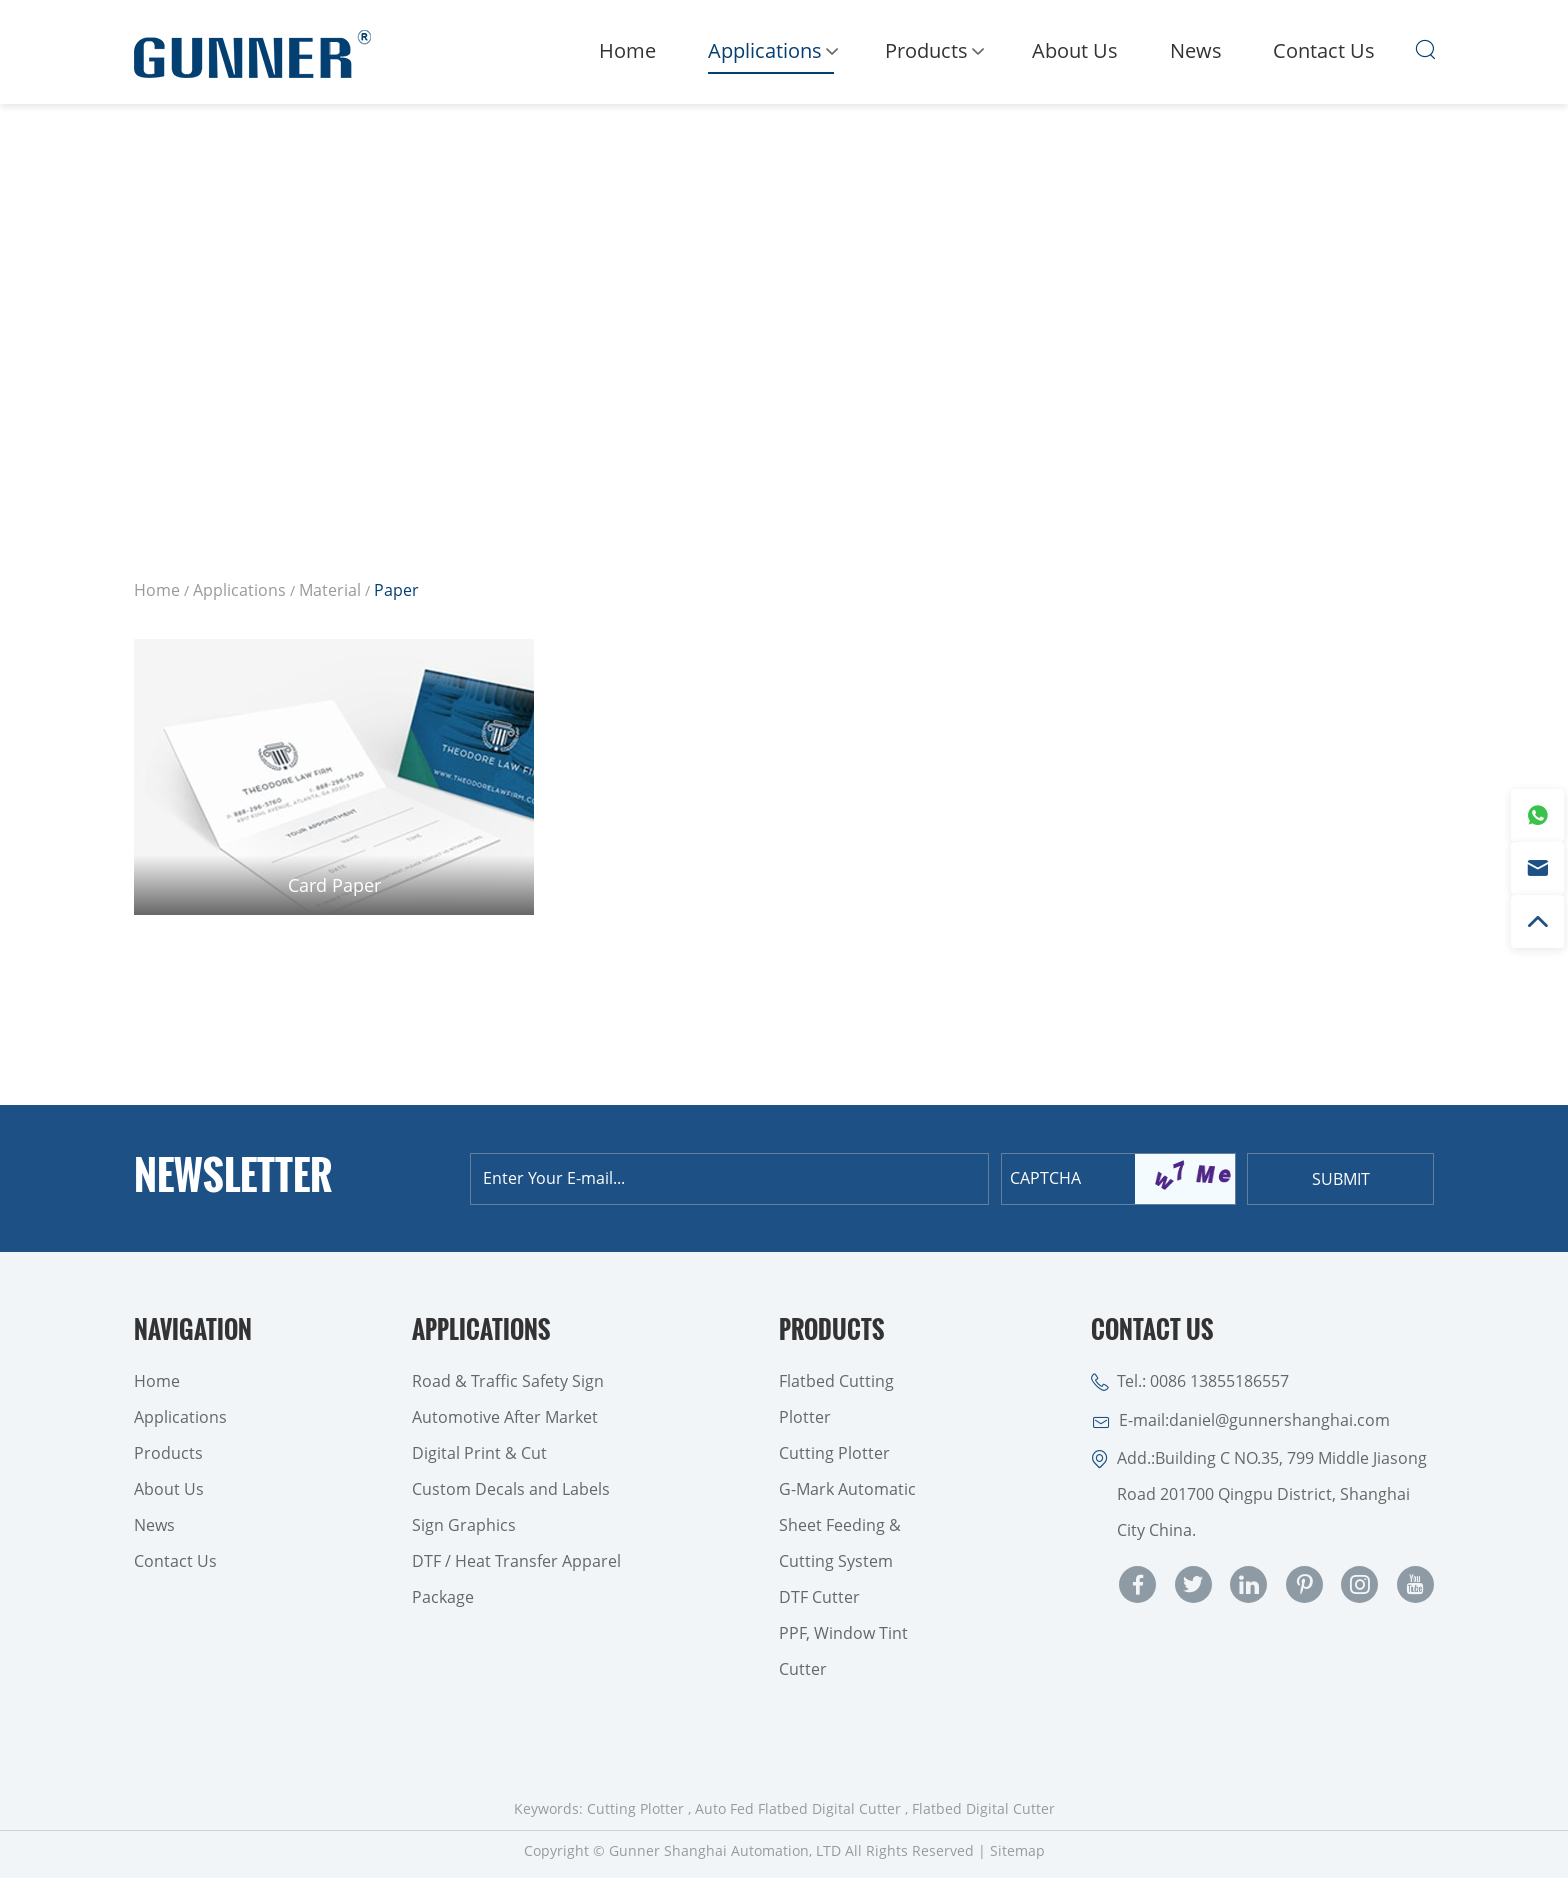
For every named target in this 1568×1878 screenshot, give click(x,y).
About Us (1075, 50)
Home (627, 50)
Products (932, 54)
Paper (396, 590)
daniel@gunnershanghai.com (1279, 1420)
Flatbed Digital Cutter (983, 1808)
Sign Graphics (464, 1525)
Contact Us (1324, 50)
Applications (771, 55)
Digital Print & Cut (479, 1453)
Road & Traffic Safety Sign (508, 1381)
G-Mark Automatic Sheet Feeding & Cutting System (847, 1525)
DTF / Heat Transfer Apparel (516, 1561)
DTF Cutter (819, 1597)
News (1196, 50)
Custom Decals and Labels (511, 1489)
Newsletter (233, 1177)
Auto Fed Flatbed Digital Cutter (798, 1808)
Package (443, 1597)
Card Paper (334, 885)
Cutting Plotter (834, 1453)
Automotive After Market (505, 1417)
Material (330, 590)
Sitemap (1017, 1850)
